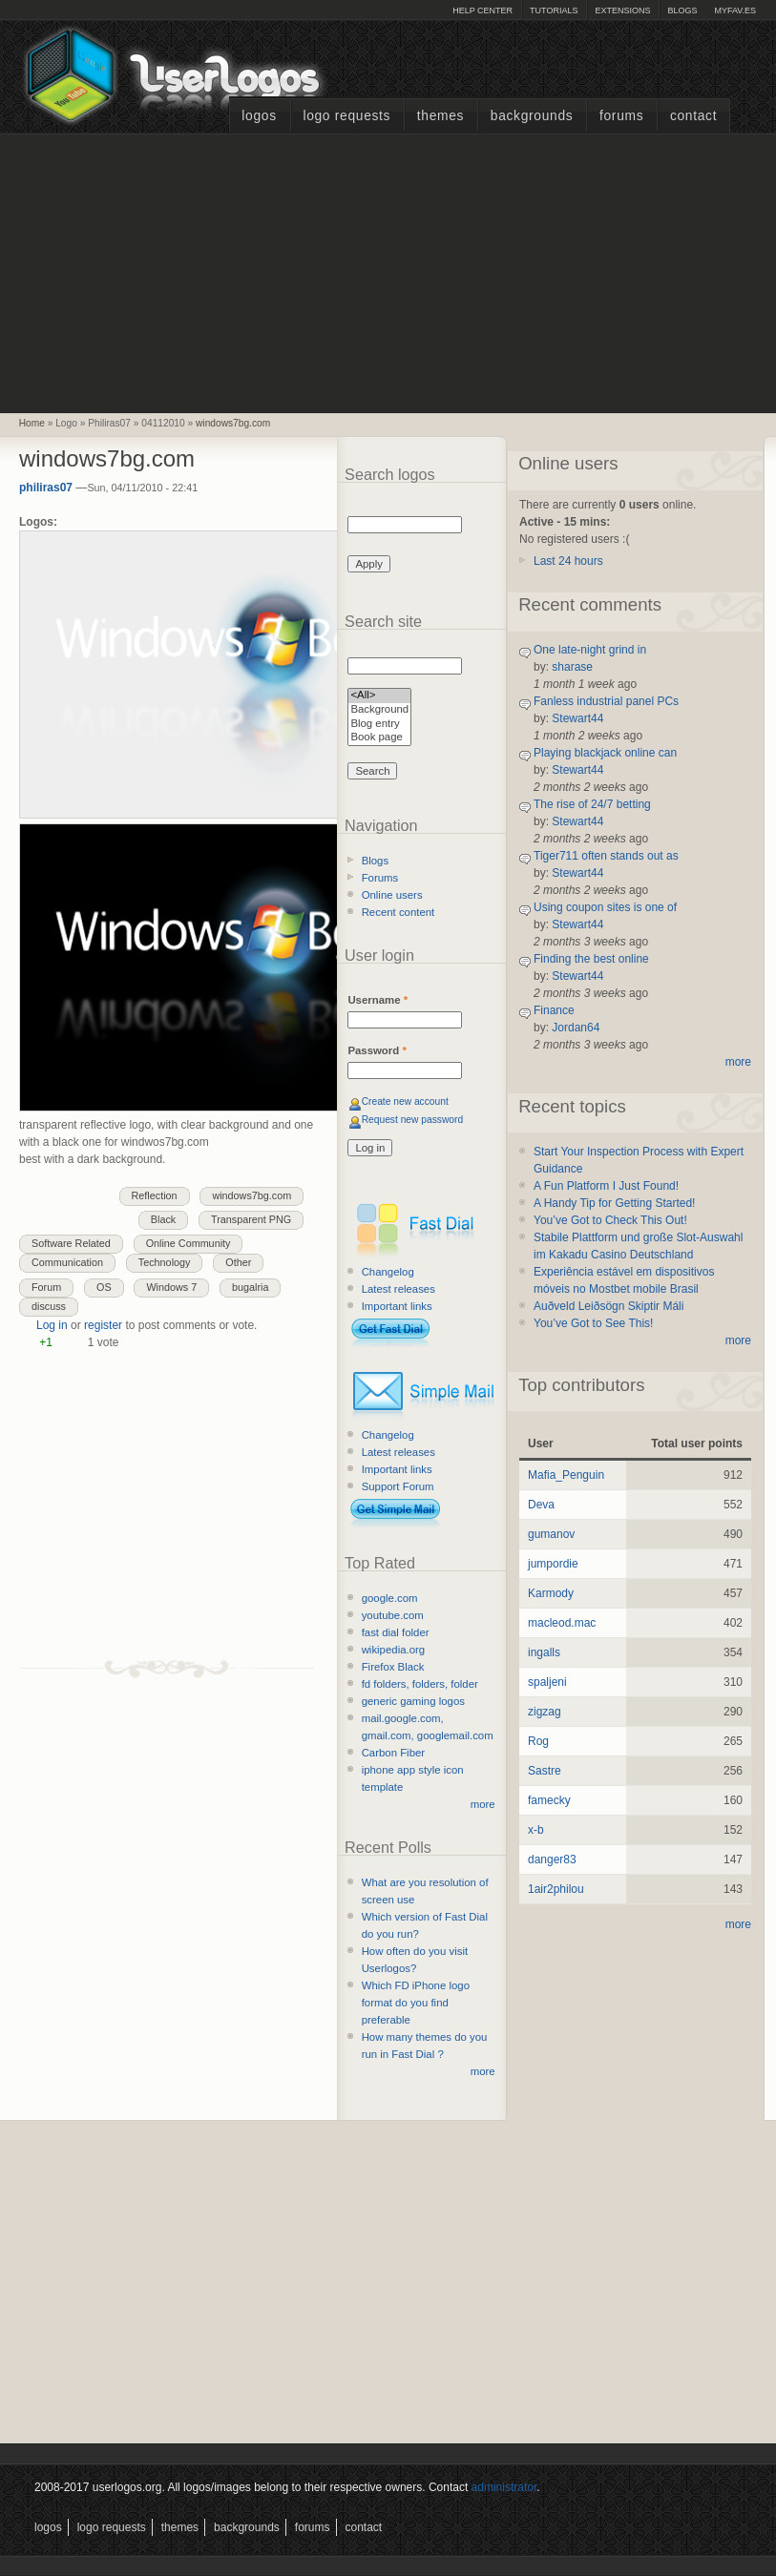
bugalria (250, 1287)
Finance (554, 1010)
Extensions (622, 10)
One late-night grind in (590, 649)
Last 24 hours (568, 561)
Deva (541, 1504)
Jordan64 (575, 1027)
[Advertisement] (388, 271)
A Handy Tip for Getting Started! (614, 1203)
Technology (164, 1262)
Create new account (405, 1101)
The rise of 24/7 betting (592, 804)
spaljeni (547, 1682)
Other (238, 1262)
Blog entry (379, 724)
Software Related (71, 1243)
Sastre (544, 1770)
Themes (440, 116)
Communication (67, 1262)
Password (376, 1050)
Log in (52, 1325)
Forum (46, 1287)
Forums (621, 116)
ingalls (544, 1652)
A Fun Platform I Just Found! (606, 1186)
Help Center (482, 10)
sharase (572, 667)
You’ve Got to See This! (593, 1323)
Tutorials (553, 10)
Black (163, 1219)
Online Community (188, 1243)
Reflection (155, 1195)
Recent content (398, 912)
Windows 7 (171, 1287)
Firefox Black (393, 1666)
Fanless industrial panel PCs (606, 701)
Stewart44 (577, 718)
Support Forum (398, 1486)
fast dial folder (396, 1632)
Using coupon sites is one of (605, 907)
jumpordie (553, 1563)
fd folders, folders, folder (420, 1684)
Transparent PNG (251, 1219)
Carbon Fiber (393, 1752)
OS (104, 1287)
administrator (504, 2487)
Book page (379, 738)
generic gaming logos (413, 1701)
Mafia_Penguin (566, 1475)
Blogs (682, 10)
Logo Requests (346, 116)
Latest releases (398, 1289)
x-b (536, 1830)
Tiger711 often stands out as (606, 855)
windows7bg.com (233, 423)
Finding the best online (591, 959)
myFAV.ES (735, 10)
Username (377, 1000)
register (103, 1325)
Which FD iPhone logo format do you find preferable (416, 2002)
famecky (549, 1800)
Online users (392, 895)
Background (379, 710)
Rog (538, 1741)
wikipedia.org (393, 1649)
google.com (390, 1598)
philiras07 (46, 487)
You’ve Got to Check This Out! (610, 1220)
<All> (379, 696)
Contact (693, 116)
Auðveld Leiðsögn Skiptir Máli (608, 1306)
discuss (48, 1306)
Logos (258, 116)
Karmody (551, 1593)
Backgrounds (532, 116)
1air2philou (556, 1889)
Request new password (413, 1119)
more (483, 1804)
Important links (397, 1306)
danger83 (552, 1859)
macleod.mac (562, 1623)
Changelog (388, 1272)
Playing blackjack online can (605, 752)
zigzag (544, 1711)
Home (32, 423)
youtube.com (393, 1615)
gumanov (551, 1534)
